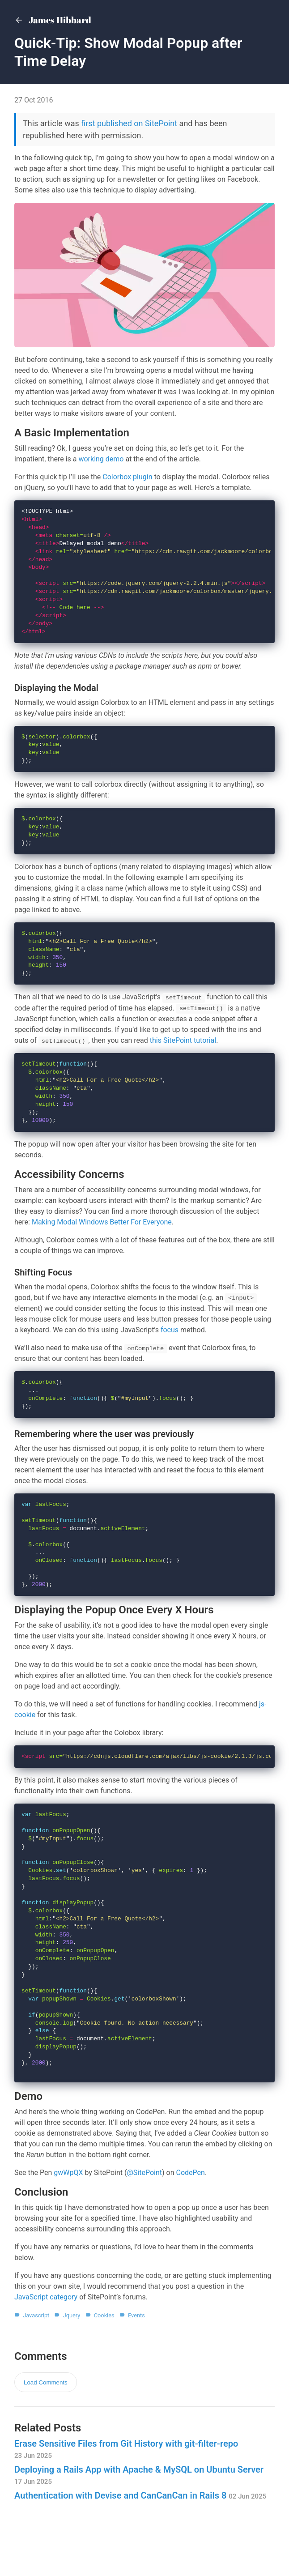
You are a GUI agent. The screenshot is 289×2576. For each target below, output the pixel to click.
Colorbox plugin (127, 477)
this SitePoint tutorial (183, 1053)
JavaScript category (45, 2336)
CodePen (190, 2211)
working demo (100, 459)
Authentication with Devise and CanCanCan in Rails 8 (140, 2534)
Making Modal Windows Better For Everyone (102, 1239)
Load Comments (46, 2421)
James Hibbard (52, 20)
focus (169, 1347)
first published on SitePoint (129, 123)
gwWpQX (68, 2211)
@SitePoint (144, 2211)
